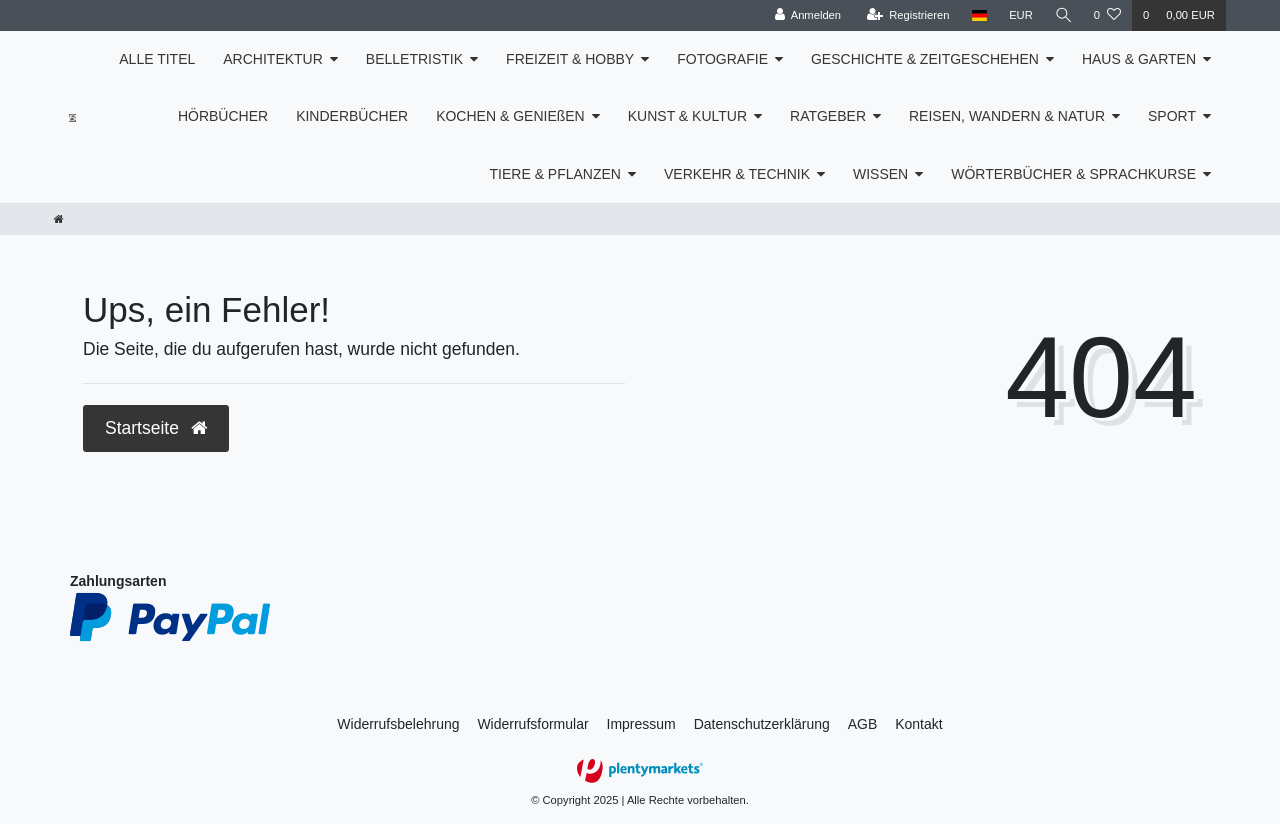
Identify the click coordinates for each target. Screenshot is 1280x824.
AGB (863, 724)
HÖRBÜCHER (223, 116)
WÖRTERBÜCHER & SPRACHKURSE (1073, 174)
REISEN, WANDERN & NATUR (1007, 116)
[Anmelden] (806, 15)
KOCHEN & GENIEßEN (510, 116)
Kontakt (918, 724)
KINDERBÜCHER (352, 116)
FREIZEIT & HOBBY (570, 59)
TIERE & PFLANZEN (555, 174)
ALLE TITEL (157, 59)
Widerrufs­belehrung (398, 724)
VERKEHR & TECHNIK (737, 174)
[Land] (977, 15)
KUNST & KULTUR (687, 116)
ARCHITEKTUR (273, 59)
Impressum (641, 724)
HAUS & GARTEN (1139, 59)
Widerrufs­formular (532, 724)
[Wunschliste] (1107, 15)
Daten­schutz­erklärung (762, 724)
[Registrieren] (906, 15)
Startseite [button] (156, 428)
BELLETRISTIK (414, 59)
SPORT (1172, 116)
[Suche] (1063, 15)
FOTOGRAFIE (722, 59)
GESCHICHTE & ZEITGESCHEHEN (925, 59)
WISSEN (880, 174)
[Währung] (1020, 15)
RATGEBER (828, 116)
